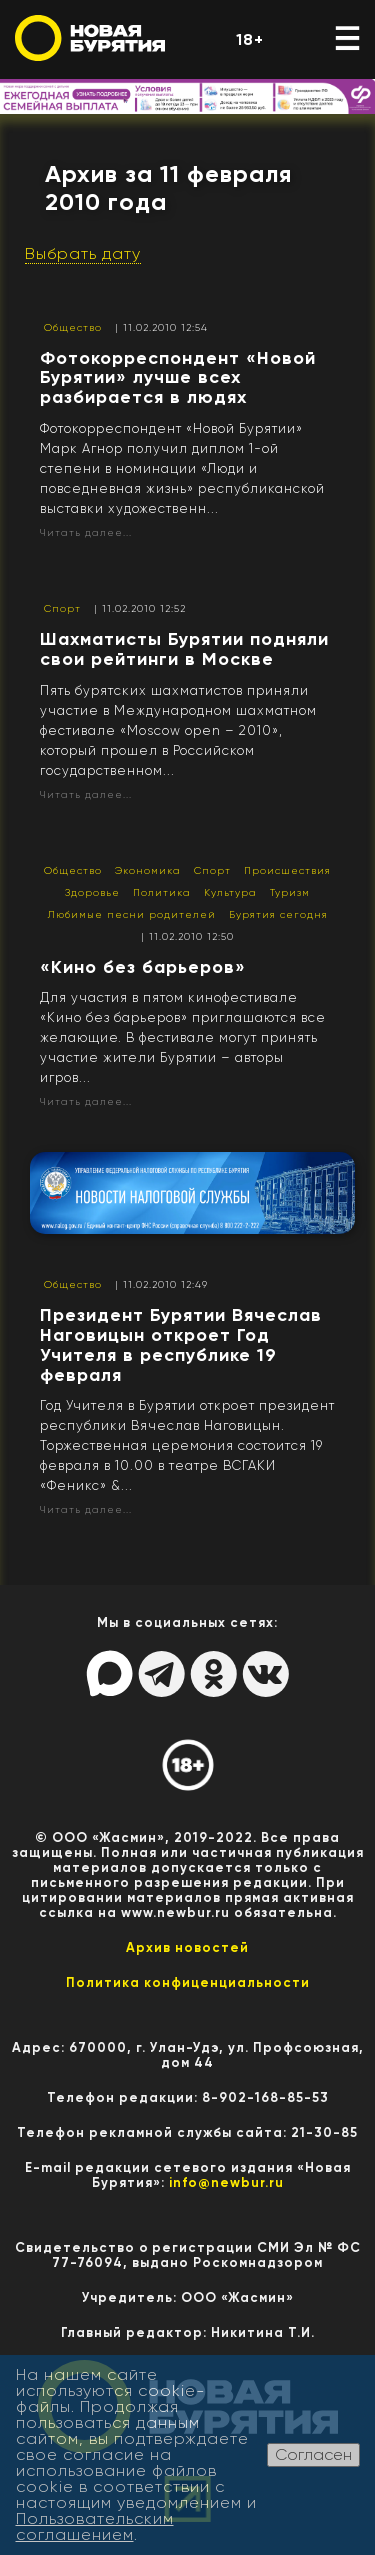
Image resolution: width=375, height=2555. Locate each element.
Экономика (148, 870)
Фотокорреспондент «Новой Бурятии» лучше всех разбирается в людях (178, 378)
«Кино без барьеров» (143, 967)
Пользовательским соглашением (95, 2526)
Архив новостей (187, 1947)
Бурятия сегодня (278, 914)
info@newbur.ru (226, 2182)
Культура (230, 892)
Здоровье (92, 892)
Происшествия (287, 870)
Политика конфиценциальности (188, 1982)
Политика (162, 892)
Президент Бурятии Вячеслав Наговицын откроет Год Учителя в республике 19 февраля (181, 1344)
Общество (73, 327)
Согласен (313, 2454)
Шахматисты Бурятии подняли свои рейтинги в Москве (184, 649)
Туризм (290, 892)
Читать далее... (86, 532)
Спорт (62, 608)
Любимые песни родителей (132, 914)
